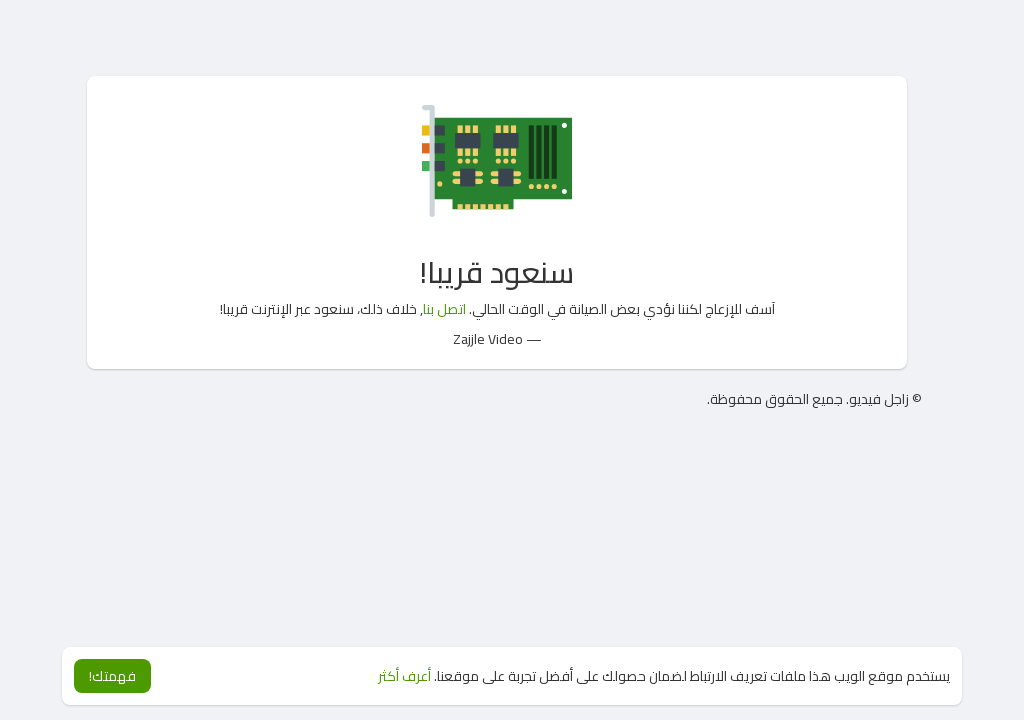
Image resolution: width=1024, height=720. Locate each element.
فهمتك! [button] (112, 676)
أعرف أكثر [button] (404, 676)
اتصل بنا (444, 309)
